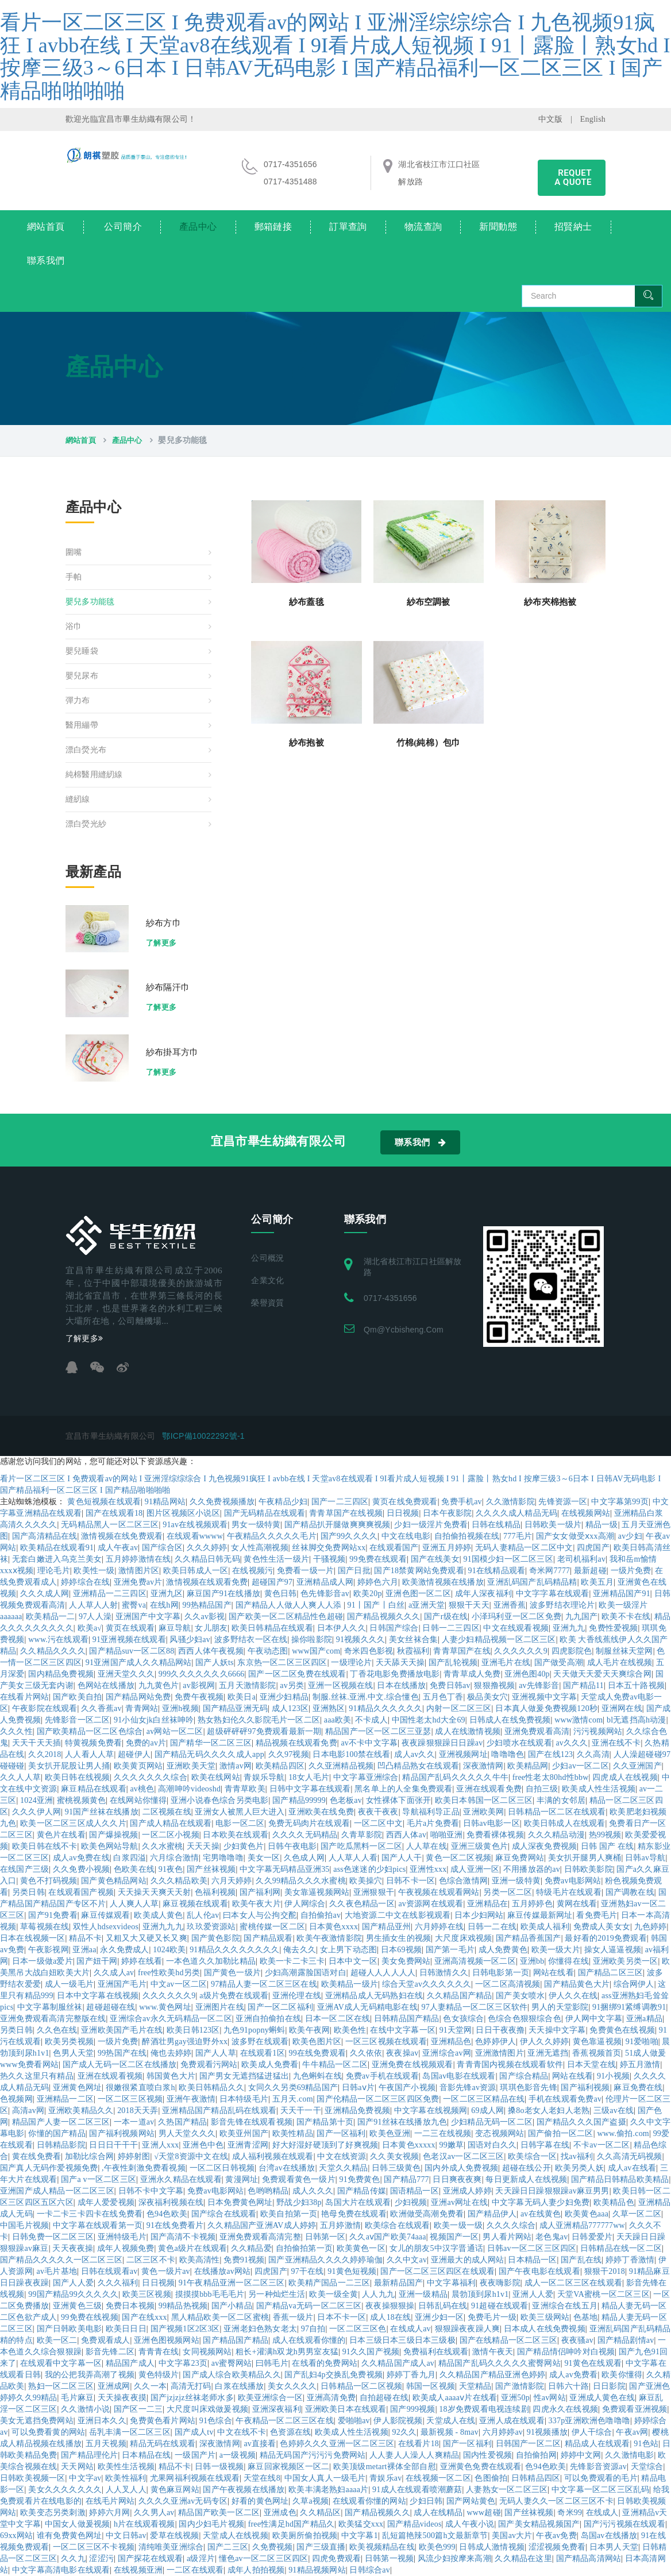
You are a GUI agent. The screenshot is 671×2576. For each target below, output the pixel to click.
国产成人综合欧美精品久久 (231, 2374)
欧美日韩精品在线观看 (272, 1628)
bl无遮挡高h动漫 (636, 1720)
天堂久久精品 (343, 2168)
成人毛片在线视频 (620, 1662)
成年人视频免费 (125, 2248)
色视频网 (16, 2099)
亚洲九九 (569, 1628)
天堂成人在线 (450, 2420)
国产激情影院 (519, 2386)
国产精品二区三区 (610, 1972)
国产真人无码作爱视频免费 (49, 2168)
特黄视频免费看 (93, 1743)
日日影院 (609, 2386)
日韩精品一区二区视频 (361, 2386)
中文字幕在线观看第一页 (97, 2225)
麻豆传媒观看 (105, 1915)
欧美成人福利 (544, 1926)
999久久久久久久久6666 (202, 1674)
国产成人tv (194, 2432)
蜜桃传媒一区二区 (272, 1926)
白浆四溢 (129, 1857)
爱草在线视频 (174, 2535)
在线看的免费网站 (324, 2363)
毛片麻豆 (77, 2397)
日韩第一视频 (389, 2558)
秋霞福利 (413, 1651)
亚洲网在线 (621, 1708)
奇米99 (569, 2512)
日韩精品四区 (535, 2478)
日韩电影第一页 (500, 1972)
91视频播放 (547, 2432)
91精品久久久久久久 (385, 1708)
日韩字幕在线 (544, 2145)
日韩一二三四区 (450, 1628)
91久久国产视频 (371, 2351)
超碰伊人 (134, 1754)
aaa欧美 (338, 1720)
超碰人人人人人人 (383, 1972)
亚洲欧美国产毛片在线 (122, 2030)
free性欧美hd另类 (169, 1972)
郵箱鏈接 (273, 226)
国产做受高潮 (558, 1662)
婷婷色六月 (377, 1582)
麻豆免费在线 (638, 2087)
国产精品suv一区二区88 (131, 1651)
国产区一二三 (138, 2409)
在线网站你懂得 (138, 1800)
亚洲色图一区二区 (418, 1593)
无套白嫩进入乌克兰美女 (57, 1559)
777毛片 (517, 1536)
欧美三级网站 (544, 2317)
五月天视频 (106, 2443)
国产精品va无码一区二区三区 (309, 2305)
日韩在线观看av (109, 2271)
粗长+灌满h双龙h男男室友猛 (287, 2351)
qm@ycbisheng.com (404, 1329)
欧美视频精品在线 (382, 2547)
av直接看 (260, 2443)
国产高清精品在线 (45, 1536)
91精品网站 (165, 1501)
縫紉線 (77, 799)
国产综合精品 (523, 2076)
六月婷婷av (503, 2432)
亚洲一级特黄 (516, 1880)
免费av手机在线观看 (382, 2076)
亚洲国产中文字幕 (148, 1616)
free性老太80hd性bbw (550, 1777)
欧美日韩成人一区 (196, 1570)
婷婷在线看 (141, 1961)
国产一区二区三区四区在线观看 (437, 2271)
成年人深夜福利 (483, 1593)
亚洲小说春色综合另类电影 (219, 1800)
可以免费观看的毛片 (601, 2478)
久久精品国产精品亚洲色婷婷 (492, 2374)
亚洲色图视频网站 (166, 2340)
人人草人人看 (353, 1857)
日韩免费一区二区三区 (53, 2237)
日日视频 (403, 1513)
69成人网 (487, 2110)
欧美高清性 (199, 2260)
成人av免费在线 (81, 1857)
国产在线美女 (435, 1559)
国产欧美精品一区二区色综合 (90, 1731)
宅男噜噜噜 (223, 1857)
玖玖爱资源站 (211, 1926)
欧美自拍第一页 (288, 2214)
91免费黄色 (359, 2179)
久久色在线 (57, 2030)
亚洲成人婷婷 (467, 2191)
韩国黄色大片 (170, 2076)
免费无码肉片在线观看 (309, 1823)
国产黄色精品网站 (113, 1880)
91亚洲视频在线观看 (129, 1639)
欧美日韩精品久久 (211, 2087)
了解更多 (161, 943)
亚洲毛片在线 (505, 1662)
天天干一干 (300, 2110)
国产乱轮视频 (453, 1662)
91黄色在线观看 (593, 2363)
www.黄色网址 (165, 2007)
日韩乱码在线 (442, 2305)
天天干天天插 (36, 1743)
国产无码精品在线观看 (265, 1513)
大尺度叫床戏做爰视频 (207, 2409)
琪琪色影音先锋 (528, 2087)
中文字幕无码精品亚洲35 (284, 1869)
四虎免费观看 (336, 2558)
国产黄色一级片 (232, 1972)
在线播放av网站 (222, 2271)
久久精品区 (320, 2512)
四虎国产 (593, 1547)
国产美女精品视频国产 (539, 2524)
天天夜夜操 (72, 2248)
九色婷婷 (650, 1926)
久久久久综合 (511, 2225)
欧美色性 (350, 2030)
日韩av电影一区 (491, 1823)
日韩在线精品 (496, 1524)
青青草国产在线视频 (346, 1513)
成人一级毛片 (69, 1984)
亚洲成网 (114, 2386)
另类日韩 (28, 1892)
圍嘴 (73, 552)
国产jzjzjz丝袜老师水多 (192, 2397)
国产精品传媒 (361, 2191)
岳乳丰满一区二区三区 (130, 2432)
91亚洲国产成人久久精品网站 (139, 1662)
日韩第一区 (325, 2237)
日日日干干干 (113, 2145)
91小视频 (613, 2076)
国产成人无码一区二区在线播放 (120, 2064)
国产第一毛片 (450, 1949)
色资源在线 (290, 2432)
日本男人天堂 (613, 2547)
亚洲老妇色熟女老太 (260, 2328)
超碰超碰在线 (110, 2007)
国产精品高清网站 (589, 2558)
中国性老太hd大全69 (428, 1720)
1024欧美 (169, 1949)
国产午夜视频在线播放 (243, 2489)
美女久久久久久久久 (65, 2489)
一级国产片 (195, 2455)
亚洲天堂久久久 (126, 1674)
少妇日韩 (426, 2501)
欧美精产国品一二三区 (329, 2282)
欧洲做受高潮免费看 (427, 2214)
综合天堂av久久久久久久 (427, 1984)
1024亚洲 (36, 1800)
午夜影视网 (48, 1949)
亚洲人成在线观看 (512, 2420)
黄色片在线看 (61, 1834)
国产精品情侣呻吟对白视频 (566, 2351)
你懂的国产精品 (56, 2133)
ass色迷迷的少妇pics (369, 1869)
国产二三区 (227, 2547)
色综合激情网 (463, 1880)
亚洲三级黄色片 (479, 1846)
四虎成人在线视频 (625, 1777)
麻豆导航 (175, 1628)
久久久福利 (118, 2282)
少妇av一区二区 (580, 1766)
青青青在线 (158, 2351)
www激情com (578, 1720)
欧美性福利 (125, 2478)
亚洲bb (532, 1961)
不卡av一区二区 (601, 2145)
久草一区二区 (636, 2214)
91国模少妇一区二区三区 (508, 1559)
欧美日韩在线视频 (77, 1777)
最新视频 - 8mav (450, 2432)
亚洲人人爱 (532, 2294)
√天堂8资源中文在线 (191, 2156)
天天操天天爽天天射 (154, 1892)
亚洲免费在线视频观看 (412, 2064)
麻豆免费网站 (519, 1857)
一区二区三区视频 (130, 2099)
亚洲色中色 (203, 2145)
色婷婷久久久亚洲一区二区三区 (337, 2443)
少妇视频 (411, 2202)
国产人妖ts (214, 1662)
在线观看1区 (262, 2053)
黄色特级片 (158, 2374)
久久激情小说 (85, 2409)
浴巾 (73, 626)
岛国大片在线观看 (358, 2202)
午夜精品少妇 (283, 1501)
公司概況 (267, 1258)
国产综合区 (162, 1547)
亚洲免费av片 (138, 1582)
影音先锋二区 (110, 2351)
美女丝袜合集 (413, 1639)
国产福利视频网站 (122, 2133)
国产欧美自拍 (77, 1697)
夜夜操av (402, 2053)
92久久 (404, 2432)
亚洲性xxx (428, 1869)
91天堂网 (455, 2030)
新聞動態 (498, 226)
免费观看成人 (105, 2340)
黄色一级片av (165, 2271)
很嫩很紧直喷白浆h (140, 2087)
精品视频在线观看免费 (296, 1743)
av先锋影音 (539, 1685)
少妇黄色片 (243, 1846)
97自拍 (313, 2328)
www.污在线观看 (58, 1639)
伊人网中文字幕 (593, 2018)
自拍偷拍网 (536, 2455)
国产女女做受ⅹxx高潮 (575, 1536)
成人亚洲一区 (474, 1869)
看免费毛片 (596, 1915)
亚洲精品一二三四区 (109, 1593)
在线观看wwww (195, 1536)
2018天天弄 (137, 2110)
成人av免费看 (573, 2374)
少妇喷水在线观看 (519, 1743)
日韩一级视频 (219, 2466)
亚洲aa (84, 1949)
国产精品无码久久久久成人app (209, 1754)
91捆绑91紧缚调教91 (629, 2007)
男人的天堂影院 (559, 2007)
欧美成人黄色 (158, 1915)
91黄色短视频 (351, 2271)
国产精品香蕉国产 (528, 1938)
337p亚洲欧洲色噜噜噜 (589, 2420)
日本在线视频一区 (32, 1938)
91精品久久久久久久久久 (234, 1949)
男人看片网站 (507, 2237)
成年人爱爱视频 (106, 2202)
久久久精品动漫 (556, 1834)
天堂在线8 (262, 2478)
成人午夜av (118, 1547)
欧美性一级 (94, 1570)
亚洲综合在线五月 (564, 2305)
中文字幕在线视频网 (431, 2110)
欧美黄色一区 (361, 2248)
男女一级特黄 (256, 1524)
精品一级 (601, 1524)
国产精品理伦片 (89, 2455)
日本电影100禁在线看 (351, 1754)
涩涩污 (101, 2558)
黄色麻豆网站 (175, 2489)
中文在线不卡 (241, 2432)
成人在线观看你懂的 (309, 2340)
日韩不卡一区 (410, 1880)
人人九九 (378, 2294)
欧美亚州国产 (243, 2133)
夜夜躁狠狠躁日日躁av (442, 1743)
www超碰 (483, 2512)
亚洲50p (515, 2397)
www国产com (316, 1651)
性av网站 (550, 2397)
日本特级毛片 (243, 2099)
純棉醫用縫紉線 (93, 774)
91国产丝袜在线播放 (101, 1812)
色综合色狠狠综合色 (524, 2018)
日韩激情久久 (443, 1972)
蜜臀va (134, 1605)
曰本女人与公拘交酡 (259, 1915)
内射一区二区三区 (459, 1708)
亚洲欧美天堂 (191, 1766)
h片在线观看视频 (144, 2524)
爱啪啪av (354, 2420)
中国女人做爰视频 (77, 2524)
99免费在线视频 (89, 2317)
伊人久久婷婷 (544, 2041)
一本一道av (134, 2122)
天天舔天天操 (400, 1662)
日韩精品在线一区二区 (621, 2248)
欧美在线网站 (215, 1777)
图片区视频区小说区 (183, 1513)
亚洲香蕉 (509, 1605)
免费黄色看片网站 (162, 2420)
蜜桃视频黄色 (81, 1800)
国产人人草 (215, 2053)
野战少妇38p (298, 2202)
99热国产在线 (122, 2053)
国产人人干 (401, 1857)
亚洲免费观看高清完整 (260, 2237)
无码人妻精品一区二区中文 (524, 1547)
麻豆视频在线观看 (195, 1903)
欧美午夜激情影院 (329, 1938)
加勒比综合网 (89, 2156)
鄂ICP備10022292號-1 (203, 1435)
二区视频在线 (166, 1812)
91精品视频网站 (317, 2570)
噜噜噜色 (507, 1754)
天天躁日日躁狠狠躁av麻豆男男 (552, 2191)
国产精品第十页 (324, 2122)
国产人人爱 (73, 2282)
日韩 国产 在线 (607, 1846)
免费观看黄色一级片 (299, 2179)
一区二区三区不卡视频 (93, 2547)
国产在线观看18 (114, 1513)
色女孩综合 (463, 2018)
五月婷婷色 (532, 1903)
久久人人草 (20, 1777)
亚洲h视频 (180, 1708)
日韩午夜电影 (292, 1846)
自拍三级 (542, 1789)
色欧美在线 (134, 1869)
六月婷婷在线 (439, 1926)
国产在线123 (550, 1754)
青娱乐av (385, 2478)
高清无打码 (191, 2386)
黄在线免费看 (36, 2156)
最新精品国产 (398, 2282)
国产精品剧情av (625, 2340)
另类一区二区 (507, 1892)
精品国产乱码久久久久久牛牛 (455, 1777)
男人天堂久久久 (187, 2133)
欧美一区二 (57, 2340)
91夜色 (171, 1869)
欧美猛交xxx (360, 2524)
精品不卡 (85, 1938)
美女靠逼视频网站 (317, 1892)
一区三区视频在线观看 (386, 2041)
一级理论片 (351, 1662)
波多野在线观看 (260, 2041)
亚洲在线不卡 (616, 1743)
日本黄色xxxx (333, 1926)
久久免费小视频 (81, 1869)
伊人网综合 (304, 1903)
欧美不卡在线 (625, 1616)
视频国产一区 (454, 2237)
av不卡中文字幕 (369, 1743)
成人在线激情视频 (467, 1731)
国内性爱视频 (487, 2455)
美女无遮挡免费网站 (37, 2420)
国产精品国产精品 (235, 2340)
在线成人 (602, 2512)
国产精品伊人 (492, 2214)
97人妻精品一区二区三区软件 (474, 2007)
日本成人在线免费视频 (544, 2328)
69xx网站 (16, 2535)
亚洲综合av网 (446, 2053)
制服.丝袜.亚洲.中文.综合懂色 (366, 1697)
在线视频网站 (585, 1513)
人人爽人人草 (134, 1903)
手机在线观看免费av (565, 2099)
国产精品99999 (299, 1800)
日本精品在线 (146, 2455)
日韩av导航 (645, 1857)
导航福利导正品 (430, 1812)
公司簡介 (123, 226)
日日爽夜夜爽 (457, 2179)
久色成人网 (304, 1857)
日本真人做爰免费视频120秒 (546, 1708)
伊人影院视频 (397, 2420)
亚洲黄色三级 (77, 2305)
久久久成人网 (44, 1593)
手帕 (73, 577)
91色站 (646, 2443)
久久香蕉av (101, 1708)
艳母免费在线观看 (354, 2214)
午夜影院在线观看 (45, 1708)
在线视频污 (252, 1570)
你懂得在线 (568, 1961)
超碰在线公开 (526, 2168)
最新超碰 (590, 1570)
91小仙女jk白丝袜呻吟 (154, 1720)
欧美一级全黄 (333, 2294)
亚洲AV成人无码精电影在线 (367, 2007)
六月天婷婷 (231, 1880)
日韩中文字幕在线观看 (310, 1789)
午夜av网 (632, 2432)
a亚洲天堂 (426, 1605)
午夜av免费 (556, 2535)
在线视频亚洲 (138, 2570)
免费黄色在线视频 (622, 2030)
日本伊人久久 (341, 1628)
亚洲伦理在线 (296, 1995)
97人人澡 (95, 1616)
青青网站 (141, 1708)
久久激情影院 (510, 1501)
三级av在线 (613, 2110)
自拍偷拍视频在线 (467, 1536)
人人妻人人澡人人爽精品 (414, 2455)
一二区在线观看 (195, 2570)
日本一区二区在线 (338, 2018)
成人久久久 (312, 2191)
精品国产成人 (130, 2363)
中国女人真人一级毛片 (325, 2478)
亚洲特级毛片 (122, 2237)
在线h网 (164, 1605)
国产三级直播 (320, 2547)
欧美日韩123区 (193, 2030)
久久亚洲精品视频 (341, 1766)
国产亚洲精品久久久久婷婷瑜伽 (325, 2260)
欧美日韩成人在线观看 (565, 1823)
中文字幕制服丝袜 (50, 2007)
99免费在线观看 (378, 1559)
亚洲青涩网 (247, 2145)
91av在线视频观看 (195, 1524)
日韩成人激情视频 (492, 2547)
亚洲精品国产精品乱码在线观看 (219, 2110)
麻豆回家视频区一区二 (288, 2466)
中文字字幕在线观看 (552, 1593)
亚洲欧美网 (483, 1812)
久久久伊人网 (36, 1812)
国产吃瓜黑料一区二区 (361, 1846)
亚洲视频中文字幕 (544, 1697)
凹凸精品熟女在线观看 (418, 1766)
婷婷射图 (134, 2156)
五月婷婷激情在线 (138, 1559)
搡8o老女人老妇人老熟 (548, 2110)
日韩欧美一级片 (553, 1524)
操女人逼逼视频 (612, 1949)
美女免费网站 (405, 1961)
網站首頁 (46, 226)
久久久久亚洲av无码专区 (183, 2501)
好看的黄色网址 (260, 2501)
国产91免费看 (52, 1915)
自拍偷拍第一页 (304, 2248)
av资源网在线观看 (430, 1903)
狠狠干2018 (604, 2271)
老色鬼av (551, 2237)
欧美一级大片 (555, 1949)
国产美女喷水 (520, 1995)
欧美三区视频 (146, 2294)
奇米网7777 (549, 1570)
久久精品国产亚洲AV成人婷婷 (261, 2225)
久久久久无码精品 (305, 1834)
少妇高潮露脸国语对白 (305, 1972)
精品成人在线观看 (597, 2443)
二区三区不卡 (150, 2260)
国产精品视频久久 (377, 2512)
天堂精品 (475, 2386)
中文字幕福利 (451, 2282)
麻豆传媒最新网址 (540, 1915)
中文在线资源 (341, 2156)
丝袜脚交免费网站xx (328, 1547)
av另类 (292, 1685)
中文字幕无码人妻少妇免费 (540, 2202)
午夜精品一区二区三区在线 (284, 2420)
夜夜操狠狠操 (389, 2305)
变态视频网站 (499, 2133)
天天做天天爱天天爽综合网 (602, 1674)
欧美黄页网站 (138, 1766)
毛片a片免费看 (433, 1823)
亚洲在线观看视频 (110, 2076)
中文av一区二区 (179, 1984)
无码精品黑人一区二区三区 (110, 1524)
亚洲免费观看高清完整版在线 (53, 2018)
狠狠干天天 (469, 1605)
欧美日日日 (126, 2328)
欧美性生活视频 (126, 2466)
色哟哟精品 (268, 2191)
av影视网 (199, 1685)
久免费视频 (272, 2547)
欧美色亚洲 (389, 2133)
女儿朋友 (211, 1628)
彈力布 (77, 700)
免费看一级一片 (305, 1570)
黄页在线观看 (130, 1628)
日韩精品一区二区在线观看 (557, 1812)
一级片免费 (631, 1570)
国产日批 (354, 1570)
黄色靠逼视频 (597, 2041)
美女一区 (264, 1857)
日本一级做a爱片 (42, 1961)
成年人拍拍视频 (255, 2570)
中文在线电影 (405, 1536)
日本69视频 (401, 1949)
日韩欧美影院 (588, 1869)
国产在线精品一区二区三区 (508, 2340)
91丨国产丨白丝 (376, 1605)
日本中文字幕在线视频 (97, 1995)
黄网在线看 (577, 1903)
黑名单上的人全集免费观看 (403, 1789)
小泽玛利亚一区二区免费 (516, 1616)
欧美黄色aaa (586, 2214)
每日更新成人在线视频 (526, 2179)
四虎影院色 (572, 1651)
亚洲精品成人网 (324, 1582)
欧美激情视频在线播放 (443, 1582)
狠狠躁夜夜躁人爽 (467, 2328)
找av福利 (577, 2156)
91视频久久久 (360, 1639)
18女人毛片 (308, 1777)
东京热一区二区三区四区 (282, 1662)
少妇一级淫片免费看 (431, 1524)
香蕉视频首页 (596, 2053)
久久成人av (114, 1972)
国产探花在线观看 (150, 2558)
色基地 (585, 2317)
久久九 (73, 2558)
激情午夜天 (492, 2351)
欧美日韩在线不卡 (45, 1846)
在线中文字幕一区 (402, 2030)
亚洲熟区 (329, 1708)
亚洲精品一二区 (65, 2099)
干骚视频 (329, 1559)
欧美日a (241, 1697)
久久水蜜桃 (162, 1846)
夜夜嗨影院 (500, 2282)
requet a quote (573, 177)
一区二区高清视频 (508, 1984)
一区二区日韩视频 (222, 2168)
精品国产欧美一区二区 (219, 2512)
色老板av (346, 1800)
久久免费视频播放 (222, 1501)
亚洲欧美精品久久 (81, 2110)
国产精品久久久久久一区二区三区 (61, 2260)
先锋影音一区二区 (77, 1720)
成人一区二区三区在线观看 (573, 2282)
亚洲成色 (280, 2512)
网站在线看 (553, 1972)
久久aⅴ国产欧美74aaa (387, 2237)
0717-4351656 (390, 1298)
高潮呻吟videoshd (189, 1789)
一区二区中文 (378, 1823)
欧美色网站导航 (109, 1846)
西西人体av (406, 1834)
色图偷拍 (491, 2478)
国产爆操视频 (113, 1834)
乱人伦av (203, 1915)
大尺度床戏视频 (463, 1938)
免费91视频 (243, 2260)
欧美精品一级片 (349, 1984)
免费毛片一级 (492, 2317)
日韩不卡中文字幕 (151, 2191)
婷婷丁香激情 (630, 2260)
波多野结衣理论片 (562, 1605)
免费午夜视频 (199, 1697)
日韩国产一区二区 (528, 2443)
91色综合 (215, 2420)
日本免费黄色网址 (240, 2202)
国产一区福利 (341, 2133)
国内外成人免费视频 (461, 2168)
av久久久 (572, 1743)
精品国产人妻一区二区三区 (61, 2122)
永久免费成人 (124, 1949)
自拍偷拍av (320, 1915)
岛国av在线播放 (609, 2535)
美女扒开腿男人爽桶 (585, 1857)
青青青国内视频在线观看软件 (510, 2064)
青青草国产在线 (461, 1651)
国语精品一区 (414, 2191)
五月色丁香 (443, 1697)
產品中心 (198, 226)
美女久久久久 (292, 2386)
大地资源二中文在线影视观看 (398, 1915)
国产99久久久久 (349, 1536)
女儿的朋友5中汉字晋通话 (436, 2248)
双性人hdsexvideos (105, 1926)
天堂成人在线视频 (235, 2535)
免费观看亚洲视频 (635, 2409)
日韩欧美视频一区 (32, 2478)
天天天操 (203, 1846)
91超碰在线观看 (500, 2305)
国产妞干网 (96, 1961)
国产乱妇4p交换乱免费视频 (333, 2374)
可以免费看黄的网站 (48, 2432)
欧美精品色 (613, 2202)
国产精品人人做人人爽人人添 (290, 1605)
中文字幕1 (359, 2535)
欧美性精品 (292, 2133)
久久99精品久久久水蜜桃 (300, 1880)
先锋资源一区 (562, 1501)
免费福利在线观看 (436, 2351)
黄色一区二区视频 (458, 1857)
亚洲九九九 (162, 1926)
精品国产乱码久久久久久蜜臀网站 (499, 2363)
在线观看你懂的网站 (369, 2501)
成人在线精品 (438, 2512)
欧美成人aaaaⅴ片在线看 (454, 2397)
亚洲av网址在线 (459, 2202)
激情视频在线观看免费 (207, 1582)
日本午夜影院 (447, 1513)
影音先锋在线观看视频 (251, 2122)
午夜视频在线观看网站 (439, 1892)
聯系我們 (46, 260)
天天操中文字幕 (557, 2030)
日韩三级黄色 (396, 2168)
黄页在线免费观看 (405, 1501)
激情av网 (235, 1766)
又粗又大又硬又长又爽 (146, 1938)
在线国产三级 (24, 1869)
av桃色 (142, 1789)
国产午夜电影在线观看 (539, 2271)
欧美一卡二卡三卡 (292, 1961)
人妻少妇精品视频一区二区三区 (499, 1639)
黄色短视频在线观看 (104, 1501)
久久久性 (16, 1731)
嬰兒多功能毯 (89, 601)
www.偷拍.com (623, 2133)
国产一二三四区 (339, 1501)
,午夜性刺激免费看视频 (144, 2168)
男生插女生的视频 (398, 1938)
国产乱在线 (581, 2260)
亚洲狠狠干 (373, 1892)
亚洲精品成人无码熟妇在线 (374, 1995)
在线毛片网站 (110, 2501)
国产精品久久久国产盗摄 (581, 2122)
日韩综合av (369, 2570)
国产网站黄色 (470, 2501)
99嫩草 (451, 2145)
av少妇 (630, 1536)
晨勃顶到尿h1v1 (480, 2294)
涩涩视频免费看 (557, 2547)
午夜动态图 (268, 1651)
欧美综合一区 (532, 2156)
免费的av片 (146, 1743)
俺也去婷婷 (171, 2053)
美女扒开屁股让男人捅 (69, 1766)
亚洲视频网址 (463, 1754)
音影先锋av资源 (467, 2087)
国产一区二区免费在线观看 (297, 1674)
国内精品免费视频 (61, 1674)
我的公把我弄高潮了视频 (89, 2374)
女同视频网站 (207, 2351)
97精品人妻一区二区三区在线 (264, 1984)
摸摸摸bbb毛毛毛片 (210, 2294)
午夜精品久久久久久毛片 (272, 1536)
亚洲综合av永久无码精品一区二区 (171, 2018)
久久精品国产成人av (397, 2363)
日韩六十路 (568, 2386)
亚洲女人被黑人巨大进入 (239, 1812)
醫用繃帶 (81, 725)
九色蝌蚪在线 (317, 2076)
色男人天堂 (73, 2053)
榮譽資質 (267, 1303)
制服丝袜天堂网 (624, 1651)
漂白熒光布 (85, 750)
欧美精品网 (527, 1766)
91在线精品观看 (497, 1570)
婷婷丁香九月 (411, 2374)
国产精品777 (406, 2179)
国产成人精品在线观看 (170, 1823)
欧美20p (367, 1593)
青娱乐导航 (264, 1777)
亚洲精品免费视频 (357, 2110)
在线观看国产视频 (81, 1892)
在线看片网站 (24, 1697)
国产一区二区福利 (280, 2007)
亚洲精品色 (451, 2041)
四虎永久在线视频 (565, 2409)
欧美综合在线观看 (397, 2225)
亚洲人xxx (160, 2145)
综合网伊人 (634, 1984)
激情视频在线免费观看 (122, 1536)
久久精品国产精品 (459, 1995)
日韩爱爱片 (592, 2237)
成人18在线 (390, 2317)
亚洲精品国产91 (621, 1593)
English (593, 119)
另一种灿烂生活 (276, 2294)
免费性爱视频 (613, 1628)
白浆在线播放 (239, 2386)
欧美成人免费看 (269, 2064)
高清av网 (28, 2110)
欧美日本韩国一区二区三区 (484, 1800)
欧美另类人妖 (579, 2168)
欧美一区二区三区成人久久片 (73, 1823)
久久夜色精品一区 (362, 1903)
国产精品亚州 (386, 1926)
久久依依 (366, 2053)
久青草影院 (361, 1834)
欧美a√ (90, 1628)
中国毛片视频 (24, 2225)
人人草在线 (426, 1846)
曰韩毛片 (272, 2363)
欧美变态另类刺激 (53, 2512)
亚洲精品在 (487, 1903)
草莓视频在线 (44, 1926)
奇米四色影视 (368, 1651)
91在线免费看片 (175, 2225)
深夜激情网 (483, 1766)
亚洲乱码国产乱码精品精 (532, 1582)
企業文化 (267, 1280)
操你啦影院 (311, 1639)
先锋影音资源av (598, 2466)
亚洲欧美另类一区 (625, 1961)
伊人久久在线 (573, 1995)
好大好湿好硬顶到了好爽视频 (325, 2145)
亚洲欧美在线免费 (321, 1812)
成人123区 (290, 1708)
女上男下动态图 (348, 1949)
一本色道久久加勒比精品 (211, 1961)
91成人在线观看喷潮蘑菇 (417, 2489)
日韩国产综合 (393, 1628)
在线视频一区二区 (438, 2478)
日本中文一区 (353, 1961)
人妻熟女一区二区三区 (506, 2489)
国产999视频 (412, 2409)
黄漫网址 (241, 2179)
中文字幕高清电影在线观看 (61, 2570)
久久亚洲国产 (637, 1766)
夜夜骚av (577, 2340)
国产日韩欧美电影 (69, 2328)
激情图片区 (138, 1570)
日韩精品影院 (61, 2145)
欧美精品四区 (280, 1766)
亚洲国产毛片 (122, 1984)
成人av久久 (414, 1754)
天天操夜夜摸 (122, 2397)
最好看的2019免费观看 (605, 1938)
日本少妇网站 (478, 1915)
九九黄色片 (158, 1685)
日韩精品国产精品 (406, 2018)
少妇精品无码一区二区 (492, 2122)
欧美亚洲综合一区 (270, 2397)
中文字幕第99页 (620, 1501)
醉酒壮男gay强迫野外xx (184, 2041)
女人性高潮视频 (259, 1547)
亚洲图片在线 (219, 2007)
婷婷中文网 (581, 2455)
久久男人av (154, 2512)
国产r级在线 (446, 1616)
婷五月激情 (640, 2064)
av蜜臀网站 (231, 2363)
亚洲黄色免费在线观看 (481, 2466)
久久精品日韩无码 (207, 1559)
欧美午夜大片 (256, 1903)
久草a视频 (310, 2501)
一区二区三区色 (357, 2328)
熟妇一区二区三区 (61, 2386)
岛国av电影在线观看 (458, 2076)
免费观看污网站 (208, 2064)
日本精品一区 (532, 2260)
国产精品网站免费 (138, 1697)
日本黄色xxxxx (408, 2145)
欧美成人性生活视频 (598, 1789)
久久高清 (593, 1754)
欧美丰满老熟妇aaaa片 (328, 2489)
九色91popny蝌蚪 (254, 2030)
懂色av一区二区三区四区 (263, 2558)
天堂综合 (647, 2466)
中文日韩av (126, 2535)
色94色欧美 (166, 2214)
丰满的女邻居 (561, 1800)
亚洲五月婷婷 (446, 1547)
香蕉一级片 (293, 2317)
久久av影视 (204, 1616)
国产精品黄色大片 (577, 1984)
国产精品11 (583, 1685)
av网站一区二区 (174, 1731)
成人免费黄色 (503, 1949)
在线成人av (410, 2328)
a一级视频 (237, 2455)
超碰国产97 (272, 1582)
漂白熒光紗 (85, 824)
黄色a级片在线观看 (192, 2248)
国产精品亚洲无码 (235, 1708)
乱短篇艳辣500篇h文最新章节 (435, 2535)
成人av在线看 (632, 2168)
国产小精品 (231, 2305)
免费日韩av (450, 1685)
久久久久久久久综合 (150, 1777)
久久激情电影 (629, 2455)
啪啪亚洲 (446, 1834)
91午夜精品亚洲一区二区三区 (232, 2282)
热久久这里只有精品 (37, 2076)
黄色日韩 (280, 1593)
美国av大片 (512, 2535)
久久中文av (407, 2260)
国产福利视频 (585, 2087)
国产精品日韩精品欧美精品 (620, 2179)
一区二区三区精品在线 (484, 2099)
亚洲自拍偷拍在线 (268, 2018)
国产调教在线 (630, 1892)
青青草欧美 (245, 1789)
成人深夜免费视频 (544, 1846)
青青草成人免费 (472, 1674)
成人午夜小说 (469, 2524)
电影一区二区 (239, 1823)
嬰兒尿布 (81, 675)
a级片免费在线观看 (233, 1995)
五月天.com (292, 2099)
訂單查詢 (348, 226)
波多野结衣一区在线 (251, 1639)
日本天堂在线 (591, 2064)
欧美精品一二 (50, 1616)
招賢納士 (573, 226)
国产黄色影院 (215, 1938)
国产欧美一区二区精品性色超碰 (286, 1616)
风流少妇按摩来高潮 (454, 2558)
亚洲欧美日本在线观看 (346, 2409)
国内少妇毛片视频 (211, 2524)
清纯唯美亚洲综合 (171, 2547)
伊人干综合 (592, 2432)
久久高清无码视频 (629, 2156)
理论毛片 (53, 1570)
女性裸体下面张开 (398, 1800)
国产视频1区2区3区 (185, 2328)
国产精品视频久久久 (384, 1616)
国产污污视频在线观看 (624, 2524)
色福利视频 (215, 1892)
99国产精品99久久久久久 (73, 2294)
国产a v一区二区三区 (98, 2179)
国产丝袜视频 (211, 1869)
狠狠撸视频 (494, 1685)
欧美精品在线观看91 (57, 1547)
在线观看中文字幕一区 (61, 2363)
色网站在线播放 (106, 1685)
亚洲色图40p (526, 1674)
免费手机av (461, 1501)
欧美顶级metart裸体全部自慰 (384, 2466)
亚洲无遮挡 (547, 2053)
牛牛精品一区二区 (335, 2064)
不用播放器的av (531, 1869)
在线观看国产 (393, 1547)
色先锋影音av (324, 1593)
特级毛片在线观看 (568, 1892)
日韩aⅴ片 (358, 2087)
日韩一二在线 (492, 1926)
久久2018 (44, 1754)
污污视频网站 (597, 1731)
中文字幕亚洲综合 (366, 1777)
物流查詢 (423, 226)
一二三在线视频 (442, 2133)
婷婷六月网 (109, 2512)
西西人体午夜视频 (211, 1651)
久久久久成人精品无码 (516, 1513)
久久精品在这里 (523, 2558)
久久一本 (150, 2386)
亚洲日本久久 (102, 2420)
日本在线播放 (401, 1685)
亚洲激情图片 (499, 2053)
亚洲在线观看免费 (489, 1789)
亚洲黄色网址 (77, 2087)
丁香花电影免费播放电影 (394, 1674)
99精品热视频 (183, 2305)
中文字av (85, 2478)
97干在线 (307, 2271)
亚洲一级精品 (423, 2294)
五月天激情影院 (247, 1685)
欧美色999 (437, 2547)
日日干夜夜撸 (500, 2030)
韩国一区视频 (430, 2386)
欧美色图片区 (316, 2041)
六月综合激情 (174, 1857)
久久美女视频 (394, 2156)
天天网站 (77, 2466)
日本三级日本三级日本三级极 (402, 2340)
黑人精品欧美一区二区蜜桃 (220, 2317)
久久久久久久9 (520, 1651)
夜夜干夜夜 (378, 1812)
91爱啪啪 (642, 2041)
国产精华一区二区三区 (211, 1743)
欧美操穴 (365, 1880)
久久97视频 (288, 1754)
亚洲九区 (167, 1593)
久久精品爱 (251, 2248)
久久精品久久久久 (53, 1651)
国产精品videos (414, 2524)
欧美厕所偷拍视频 (305, 2535)
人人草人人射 (93, 1605)
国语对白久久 (492, 2145)
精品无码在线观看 (162, 2443)
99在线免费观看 (317, 2053)
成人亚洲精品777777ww (582, 2225)
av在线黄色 (540, 2214)
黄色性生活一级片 (276, 1559)
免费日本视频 (130, 2305)
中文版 (550, 119)
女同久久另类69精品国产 (293, 2087)
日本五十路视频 (636, 1685)
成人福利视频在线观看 (273, 2156)
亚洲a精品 (644, 2018)
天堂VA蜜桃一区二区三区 (603, 2294)
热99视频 (605, 1834)
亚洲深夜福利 (276, 2409)
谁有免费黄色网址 (69, 2535)
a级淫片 (201, 2558)
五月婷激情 (340, 2225)
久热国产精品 (182, 2122)
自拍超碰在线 (384, 2397)
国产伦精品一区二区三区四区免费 (378, 2099)
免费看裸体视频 (494, 1834)
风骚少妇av (189, 1639)
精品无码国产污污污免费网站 (313, 2455)
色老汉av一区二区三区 (463, 2156)
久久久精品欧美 (179, 1880)
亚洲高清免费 (331, 2397)
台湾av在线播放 (287, 2168)
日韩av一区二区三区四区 (532, 2248)
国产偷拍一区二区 (560, 2133)
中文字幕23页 (183, 2363)
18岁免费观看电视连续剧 (484, 2409)
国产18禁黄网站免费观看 (419, 1570)
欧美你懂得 (621, 2374)
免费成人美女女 (601, 1926)
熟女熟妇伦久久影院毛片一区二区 (259, 1720)
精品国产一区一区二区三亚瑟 (378, 1731)
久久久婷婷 (207, 1547)
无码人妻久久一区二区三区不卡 (556, 2501)
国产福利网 (260, 1892)
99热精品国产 (206, 1605)
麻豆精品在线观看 (93, 1789)
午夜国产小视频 (407, 2087)
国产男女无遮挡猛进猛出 (244, 2076)
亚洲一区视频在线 (340, 1685)
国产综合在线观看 (224, 2214)
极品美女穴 (487, 1697)
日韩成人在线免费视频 (510, 1720)
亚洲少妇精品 (284, 1697)
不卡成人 (371, 1720)
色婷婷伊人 (495, 2041)
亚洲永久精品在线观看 (181, 2179)
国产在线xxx (144, 2317)
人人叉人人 (126, 2489)
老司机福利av (581, 1559)
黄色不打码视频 (48, 1880)
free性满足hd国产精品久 (291, 2524)
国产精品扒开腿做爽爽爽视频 (337, 1524)
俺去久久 (299, 1949)
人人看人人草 (89, 1754)
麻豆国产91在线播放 (223, 1593)
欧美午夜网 (309, 2030)
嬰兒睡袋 (81, 651)
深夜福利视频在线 (171, 2202)
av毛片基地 (57, 2271)
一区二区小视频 (170, 1834)
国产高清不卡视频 (183, 2237)
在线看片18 (418, 2443)
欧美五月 (597, 1582)
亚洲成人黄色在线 (602, 2397)
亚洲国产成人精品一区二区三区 (57, 2191)
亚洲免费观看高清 (537, 1731)
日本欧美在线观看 (235, 1834)
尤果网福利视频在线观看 (195, 2478)
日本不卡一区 (341, 2317)
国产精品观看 (268, 1938)
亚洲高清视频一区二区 (475, 1961)
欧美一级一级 (458, 2225)
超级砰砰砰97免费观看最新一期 (264, 1731)
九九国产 (581, 1616)
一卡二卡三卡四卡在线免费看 (90, 2214)
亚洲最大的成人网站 (467, 2260)
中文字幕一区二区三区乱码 (600, 2489)
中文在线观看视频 (516, 1628)
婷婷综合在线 (85, 1582)
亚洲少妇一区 (439, 2317)
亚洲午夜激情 (191, 2099)
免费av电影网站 (573, 1880)
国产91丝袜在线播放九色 (402, 2122)
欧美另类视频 (69, 2041)
